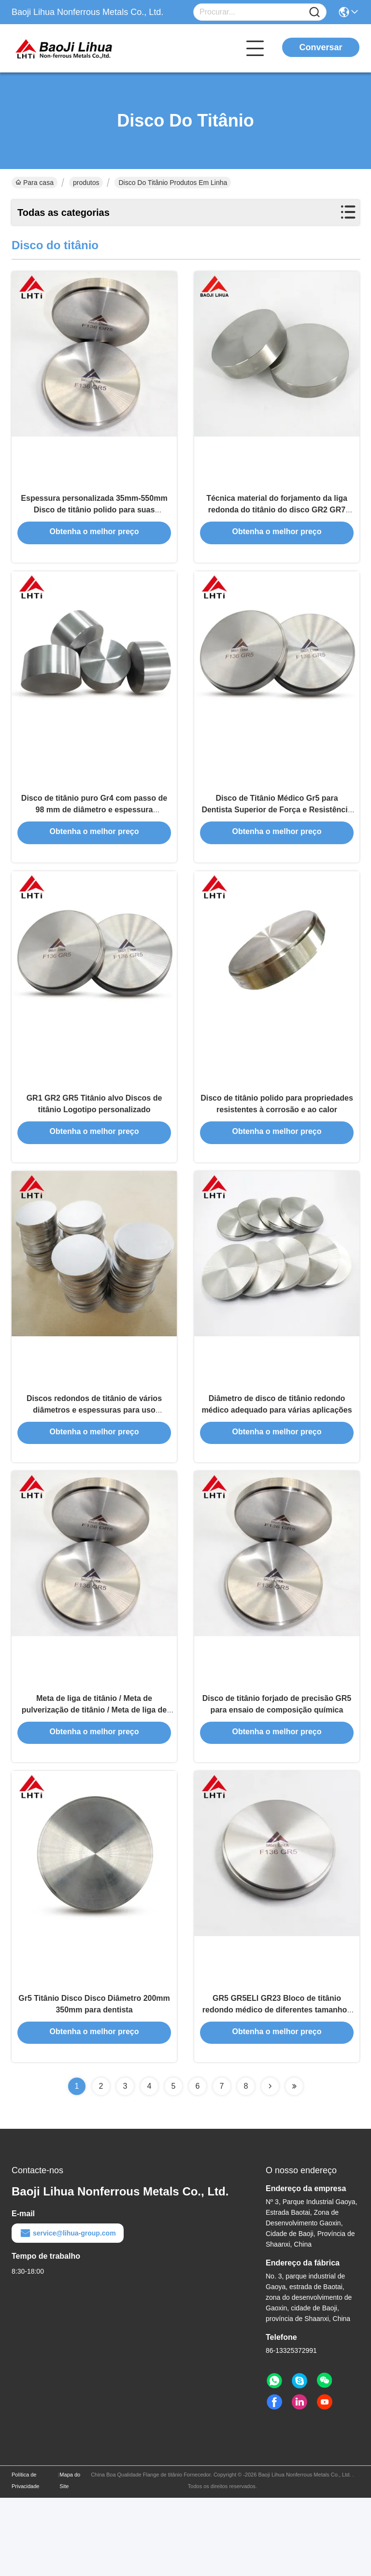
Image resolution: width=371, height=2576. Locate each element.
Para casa (34, 182)
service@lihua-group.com (67, 2311)
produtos (86, 182)
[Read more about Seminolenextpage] (270, 2164)
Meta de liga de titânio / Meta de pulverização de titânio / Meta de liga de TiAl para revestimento (94, 1773)
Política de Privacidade (25, 2558)
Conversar (320, 47)
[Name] (314, 12)
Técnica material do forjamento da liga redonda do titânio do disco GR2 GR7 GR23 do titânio (276, 521)
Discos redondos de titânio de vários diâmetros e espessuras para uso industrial (94, 1460)
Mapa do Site (69, 2558)
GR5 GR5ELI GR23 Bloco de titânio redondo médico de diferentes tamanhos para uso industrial (277, 2086)
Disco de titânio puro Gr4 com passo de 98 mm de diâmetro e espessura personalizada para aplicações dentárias (94, 834)
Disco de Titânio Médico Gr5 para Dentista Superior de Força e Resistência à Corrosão (276, 834)
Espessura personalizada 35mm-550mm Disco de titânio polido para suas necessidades (94, 521)
